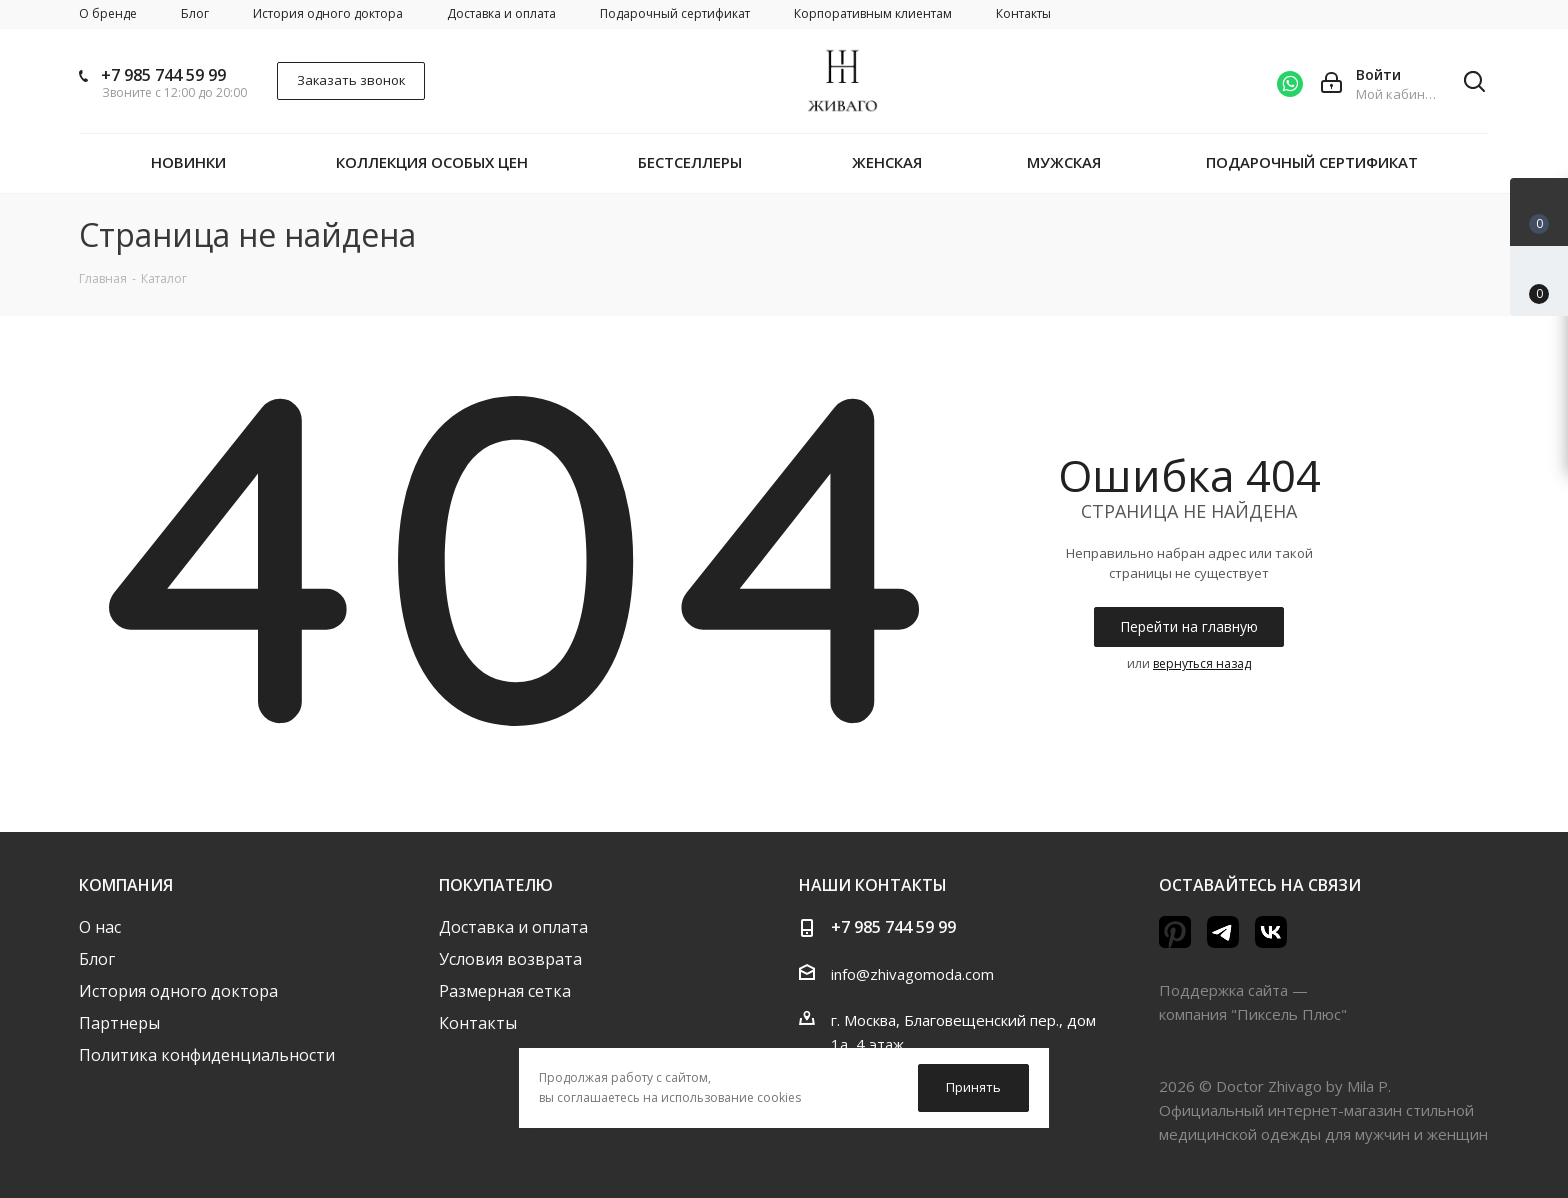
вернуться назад (1202, 663)
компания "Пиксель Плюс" (1253, 1014)
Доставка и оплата (513, 927)
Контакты (478, 1023)
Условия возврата (510, 959)
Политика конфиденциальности (207, 1055)
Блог (97, 959)
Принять (973, 1087)
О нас (100, 927)
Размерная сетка (505, 991)
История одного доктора (178, 991)
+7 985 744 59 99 (163, 75)
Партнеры (119, 1023)
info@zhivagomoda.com (912, 974)
